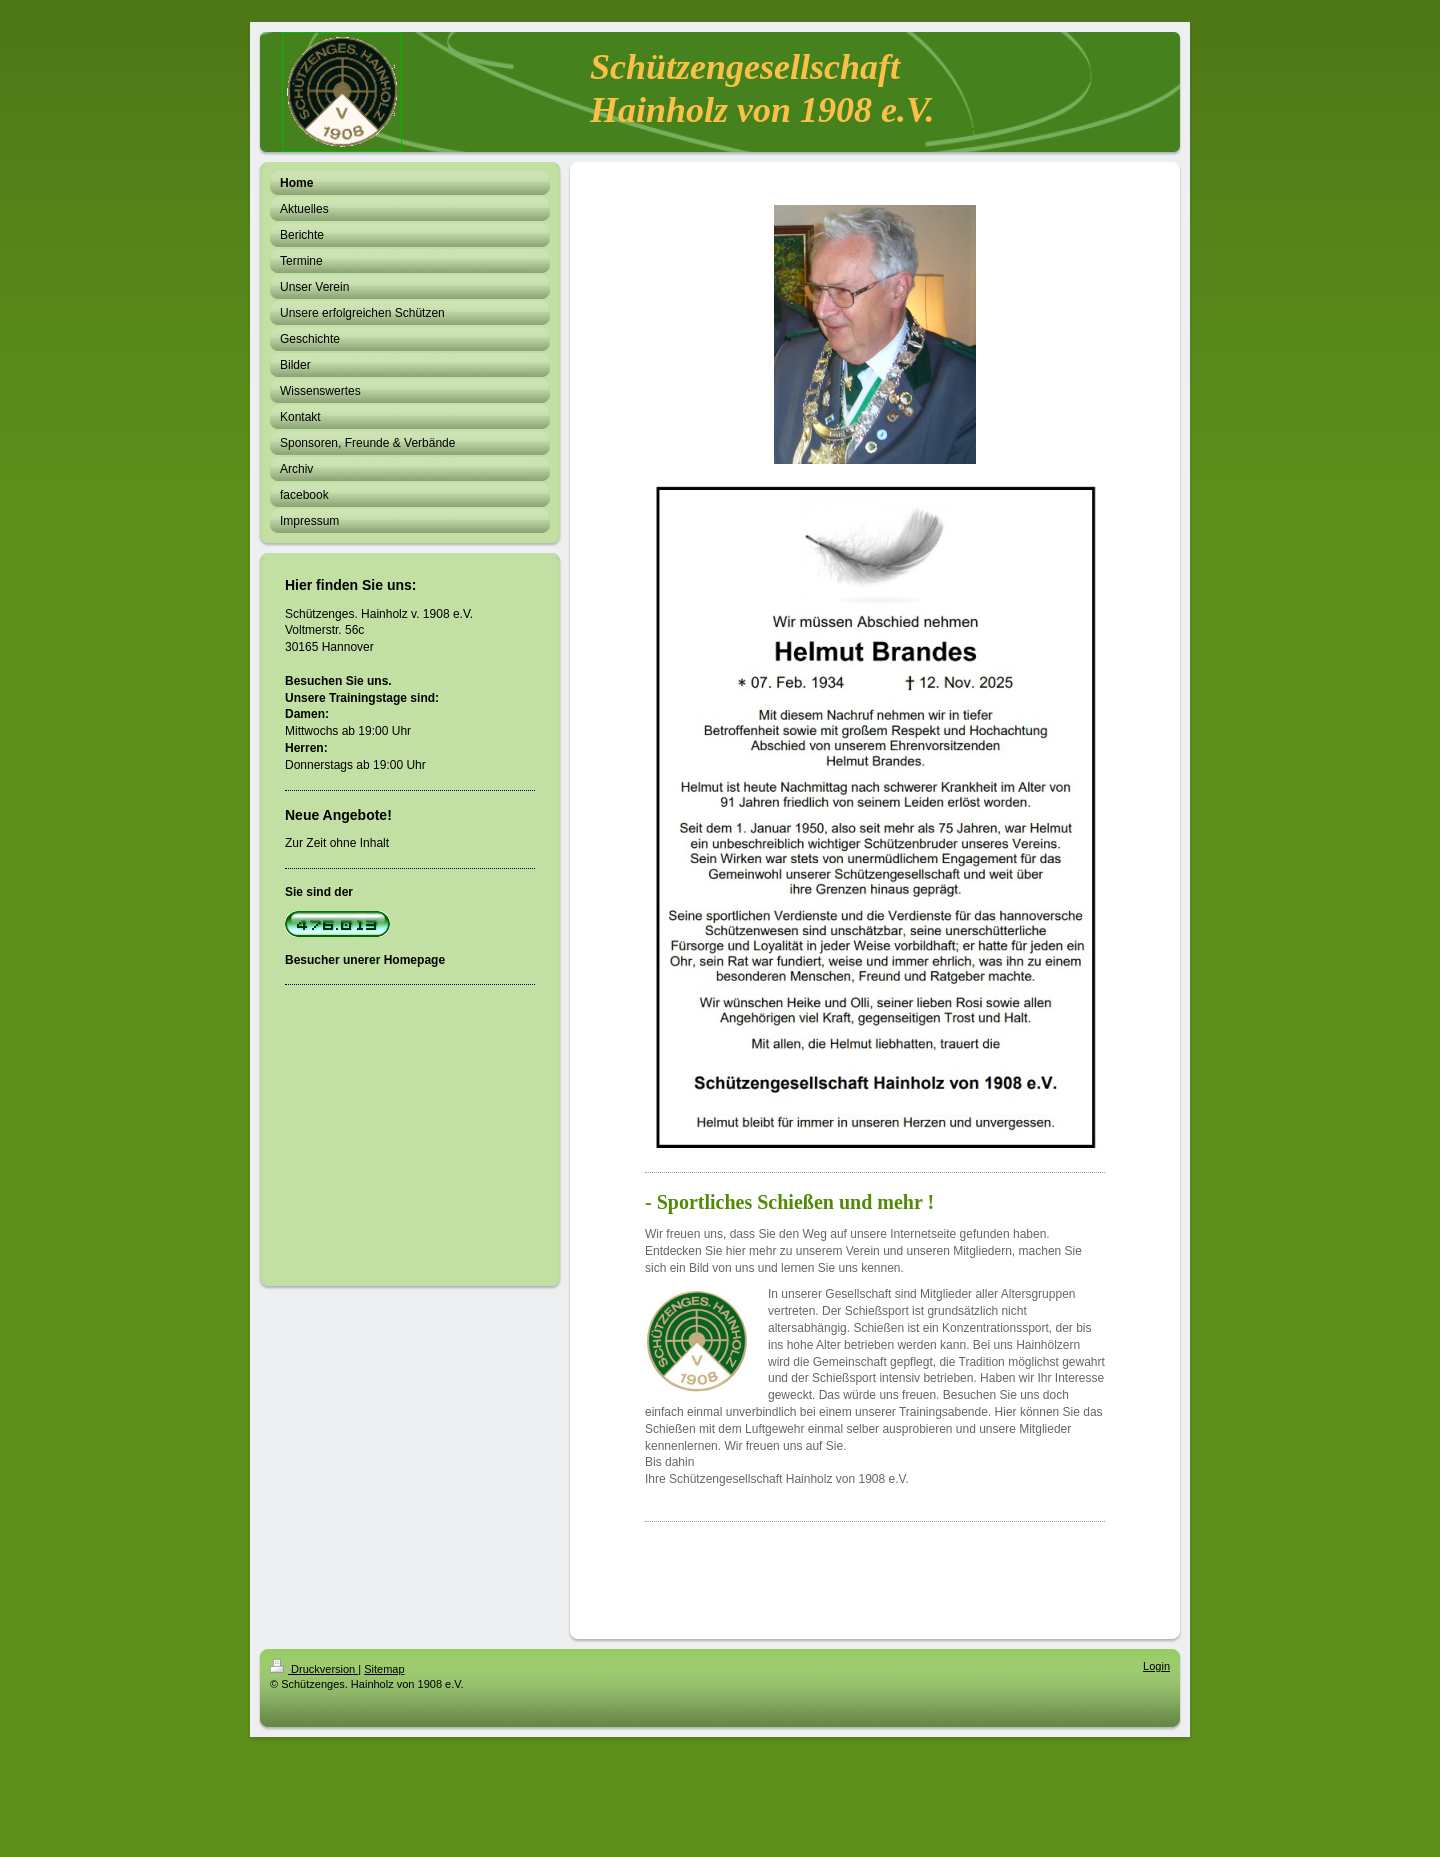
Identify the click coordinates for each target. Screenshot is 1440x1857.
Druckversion (314, 1669)
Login (1156, 1666)
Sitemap (384, 1669)
